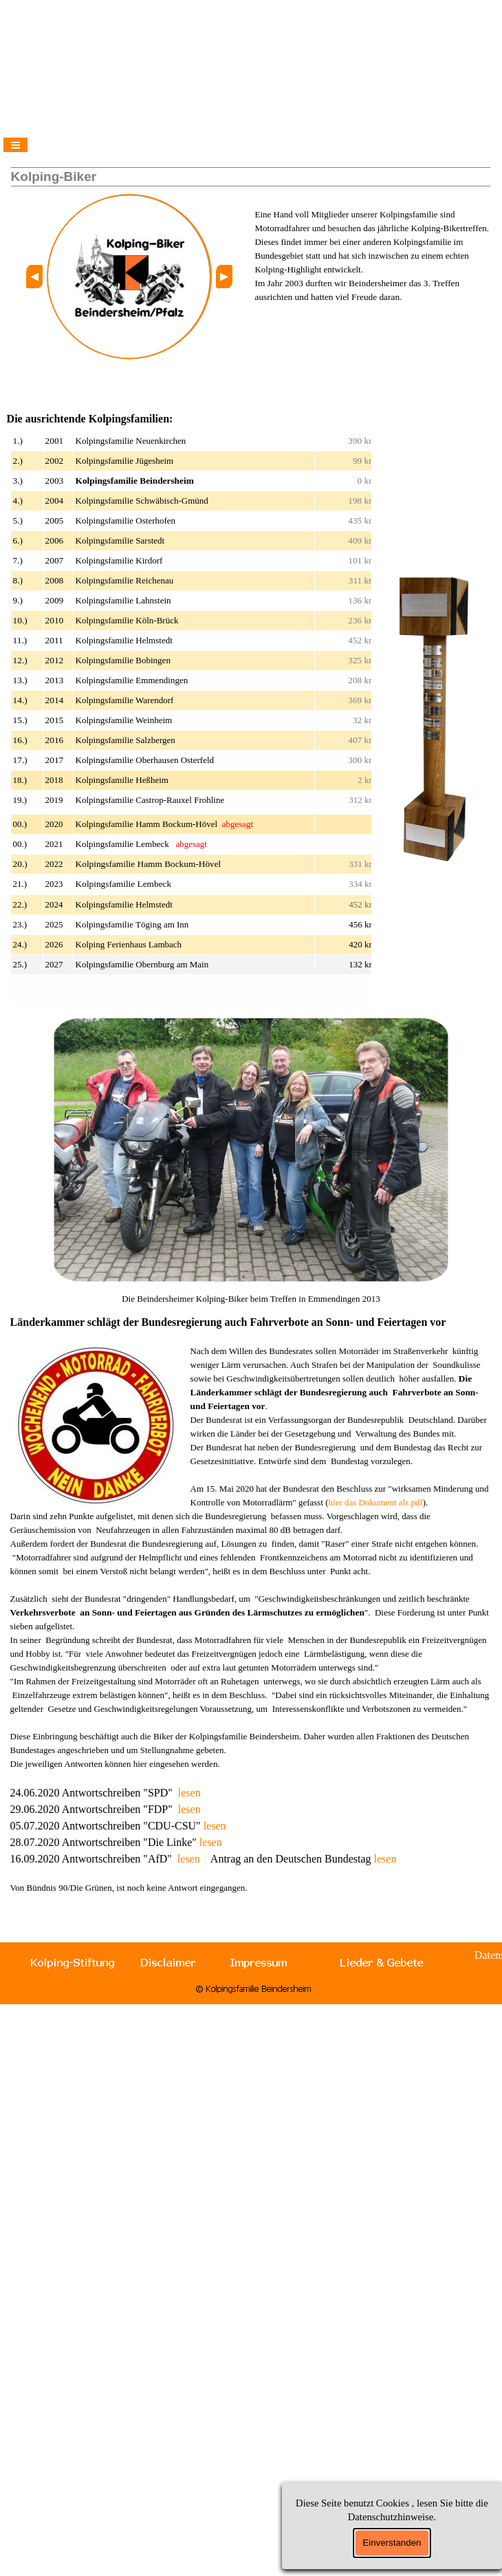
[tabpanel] (373, 249)
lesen (189, 1793)
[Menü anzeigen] (15, 145)
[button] (34, 276)
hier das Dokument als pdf (376, 1502)
